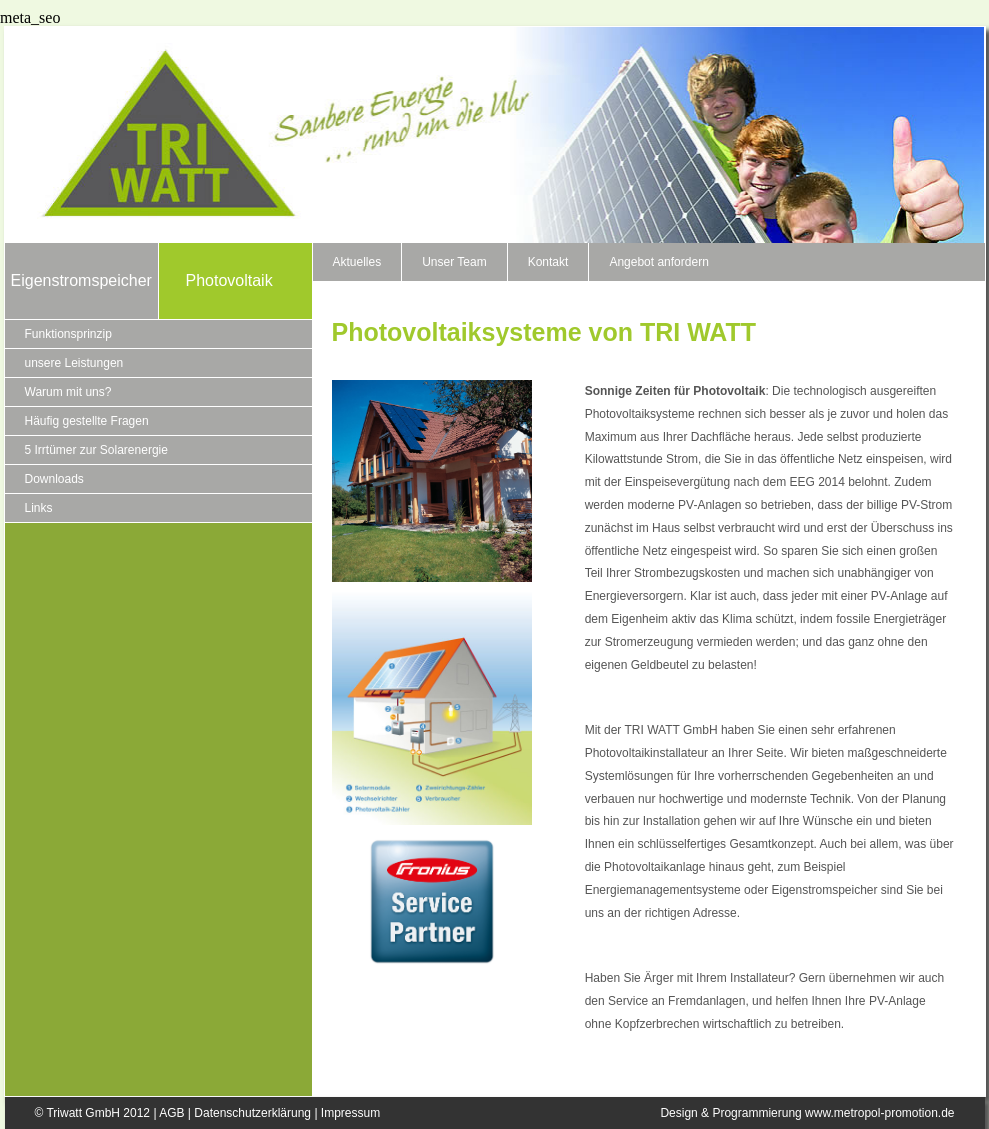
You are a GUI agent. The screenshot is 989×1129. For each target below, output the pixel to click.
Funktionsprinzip (68, 334)
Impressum (350, 1113)
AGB (171, 1113)
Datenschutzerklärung (252, 1113)
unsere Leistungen (74, 363)
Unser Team (454, 262)
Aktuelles (357, 262)
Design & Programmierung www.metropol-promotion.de (807, 1113)
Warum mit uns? (68, 392)
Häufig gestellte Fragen (87, 421)
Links (39, 508)
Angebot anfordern (658, 262)
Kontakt (548, 262)
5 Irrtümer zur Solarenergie (96, 450)
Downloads (54, 479)
